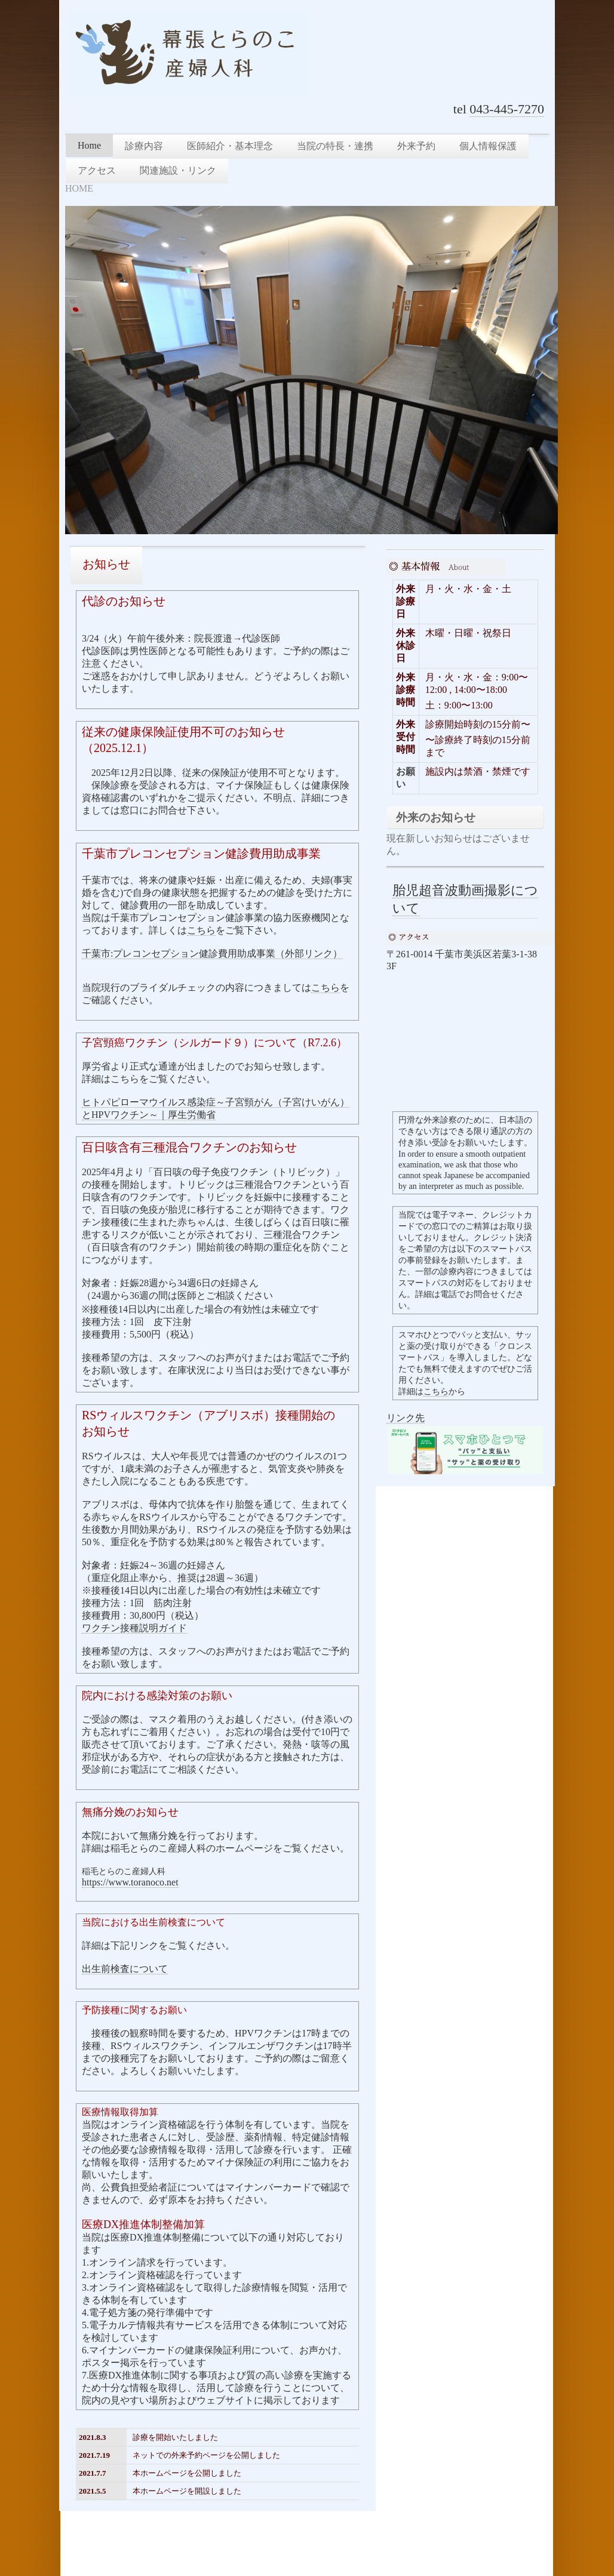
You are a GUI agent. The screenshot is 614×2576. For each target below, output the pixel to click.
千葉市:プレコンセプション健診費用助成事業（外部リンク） (212, 953)
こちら (201, 930)
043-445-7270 (506, 108)
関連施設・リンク (178, 170)
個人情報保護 (488, 146)
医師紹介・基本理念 (230, 146)
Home (89, 145)
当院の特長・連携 (335, 146)
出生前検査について (125, 1969)
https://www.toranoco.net (130, 1882)
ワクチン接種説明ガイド (134, 1628)
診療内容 (144, 146)
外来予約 (416, 146)
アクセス (97, 170)
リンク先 (405, 1418)
